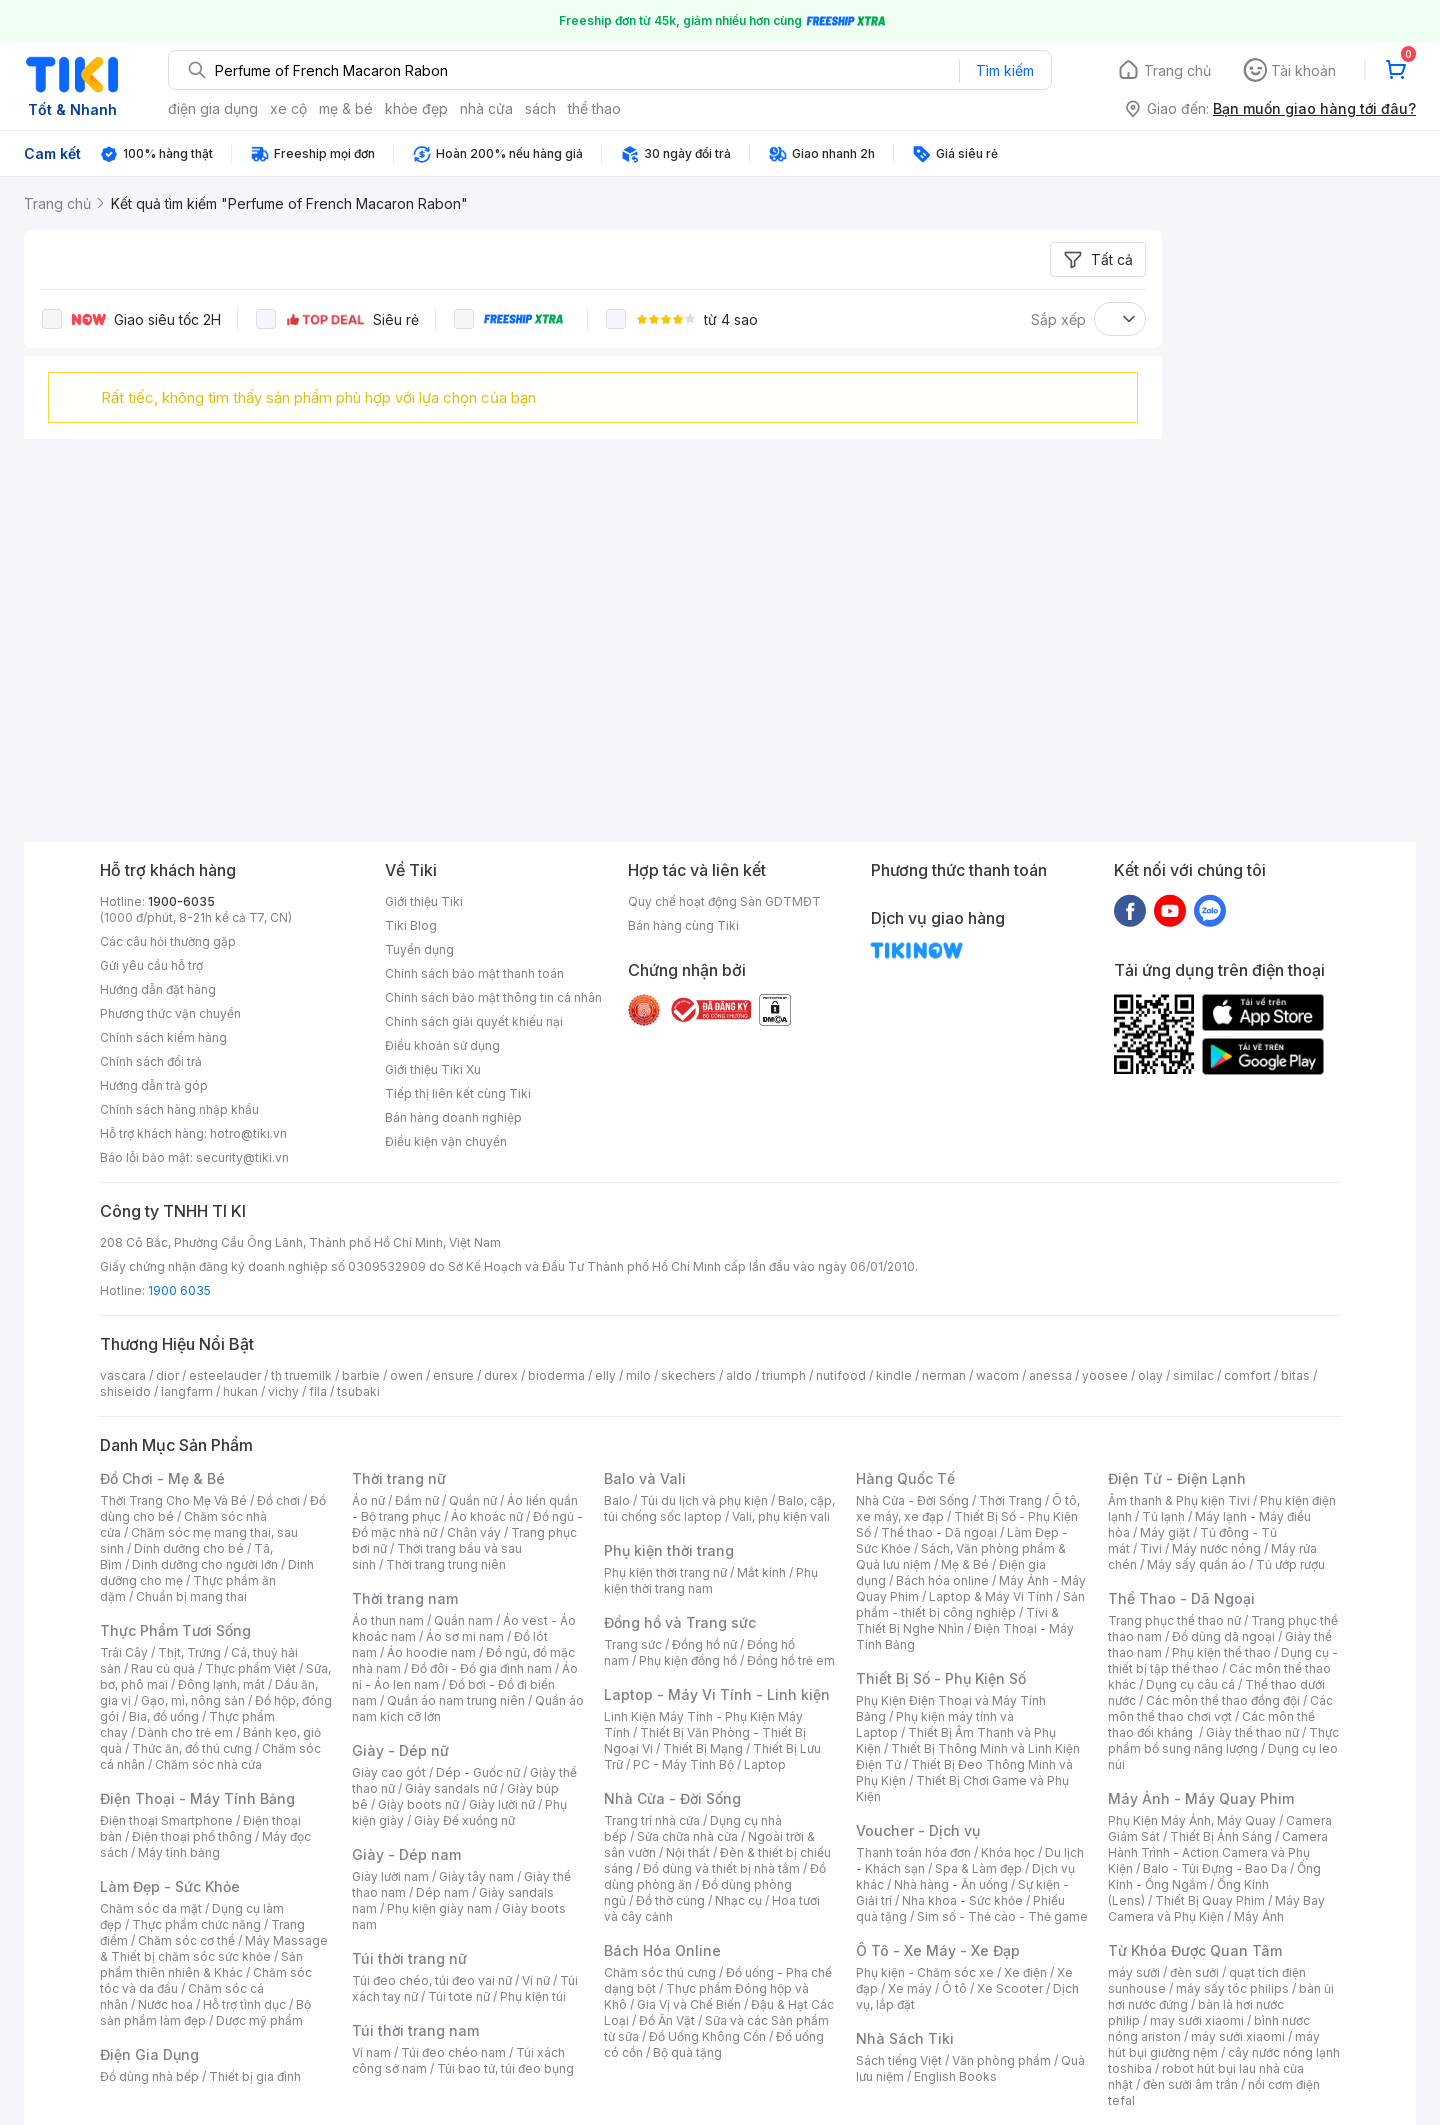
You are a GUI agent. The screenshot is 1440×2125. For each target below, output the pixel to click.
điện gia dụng (213, 108)
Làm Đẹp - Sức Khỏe (170, 1886)
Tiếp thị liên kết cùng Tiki (458, 1093)
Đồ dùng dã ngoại (1223, 1636)
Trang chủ (1177, 70)
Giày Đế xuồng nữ (464, 1820)
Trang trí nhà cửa (652, 1820)
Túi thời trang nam (415, 2030)
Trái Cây (124, 1652)
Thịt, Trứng (189, 1652)
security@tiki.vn (242, 1157)
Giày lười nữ (502, 1804)
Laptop (765, 1764)
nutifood (841, 1375)
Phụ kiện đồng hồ (688, 1660)
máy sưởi (1134, 1972)
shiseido (125, 1391)
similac (1193, 1375)
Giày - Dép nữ (400, 1750)
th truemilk (301, 1375)
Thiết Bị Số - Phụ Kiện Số (941, 1678)
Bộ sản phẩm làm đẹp (205, 2012)
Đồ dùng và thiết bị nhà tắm (721, 1868)
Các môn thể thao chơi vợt (1220, 1708)
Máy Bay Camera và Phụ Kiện (1216, 1908)
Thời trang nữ (399, 1478)
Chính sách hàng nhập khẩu (179, 1109)
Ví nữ (536, 1980)
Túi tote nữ (459, 1996)
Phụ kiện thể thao (1221, 1652)
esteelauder (225, 1375)
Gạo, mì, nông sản (193, 1700)
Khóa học (1008, 1852)
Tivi (1151, 1548)
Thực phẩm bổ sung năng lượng (1223, 1740)
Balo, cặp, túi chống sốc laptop (719, 1508)
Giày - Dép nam (406, 1854)
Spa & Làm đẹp (978, 1868)
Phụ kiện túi (533, 1996)
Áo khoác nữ (487, 1516)
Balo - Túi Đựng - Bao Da (1215, 1868)
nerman (944, 1375)
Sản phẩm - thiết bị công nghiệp (970, 1604)
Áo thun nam (388, 1620)
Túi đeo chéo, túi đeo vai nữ (432, 1980)
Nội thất (688, 1852)
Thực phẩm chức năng (196, 1924)
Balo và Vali (645, 1478)
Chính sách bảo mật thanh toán (474, 973)
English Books (955, 2076)
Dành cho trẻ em (185, 1732)
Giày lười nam (390, 1876)
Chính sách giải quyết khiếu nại (474, 1021)
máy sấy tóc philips (1232, 1988)
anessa (1050, 1375)
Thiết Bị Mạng (703, 1748)
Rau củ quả (163, 1668)
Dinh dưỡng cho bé (189, 1548)
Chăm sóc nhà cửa (208, 1764)
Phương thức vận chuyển (170, 1013)
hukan (240, 1391)
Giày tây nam (476, 1876)
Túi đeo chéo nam (453, 2052)
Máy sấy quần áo (1196, 1564)
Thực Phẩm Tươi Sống (175, 1630)
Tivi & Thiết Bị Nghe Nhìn (957, 1620)
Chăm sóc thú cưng (660, 1972)
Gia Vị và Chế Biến (689, 2004)
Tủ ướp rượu (1290, 1564)
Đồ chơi (278, 1500)
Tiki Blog (411, 925)
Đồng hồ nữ (704, 1644)
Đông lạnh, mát (221, 1684)
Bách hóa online (942, 1580)
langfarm (187, 1391)
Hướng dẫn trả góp (154, 1085)
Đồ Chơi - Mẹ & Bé (162, 1478)
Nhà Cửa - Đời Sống (672, 1798)
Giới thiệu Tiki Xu (433, 1069)
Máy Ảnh (1259, 1916)
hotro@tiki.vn (248, 1133)
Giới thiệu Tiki (424, 901)
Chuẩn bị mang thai (191, 1596)
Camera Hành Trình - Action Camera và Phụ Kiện (1218, 1852)
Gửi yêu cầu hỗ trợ (151, 965)
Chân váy (474, 1532)
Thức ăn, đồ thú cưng (192, 1748)
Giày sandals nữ (451, 1788)
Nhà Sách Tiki (905, 2038)
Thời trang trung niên (446, 1564)
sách (540, 108)
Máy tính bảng (179, 1852)
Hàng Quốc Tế (905, 1478)
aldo (739, 1375)
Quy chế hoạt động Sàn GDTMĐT (724, 901)
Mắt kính (761, 1572)
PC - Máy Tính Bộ (683, 1764)
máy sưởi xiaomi (1238, 2036)
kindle (894, 1375)
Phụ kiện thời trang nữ (665, 1572)
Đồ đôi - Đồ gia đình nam (481, 1668)
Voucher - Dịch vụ (918, 1830)
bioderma (556, 1375)
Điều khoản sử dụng (442, 1045)
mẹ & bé (346, 108)
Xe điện (1025, 1972)
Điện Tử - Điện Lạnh (1177, 1478)
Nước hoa (165, 2004)
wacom (997, 1375)
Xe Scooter (1010, 1988)
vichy (283, 1391)
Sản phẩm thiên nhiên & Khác (201, 1964)
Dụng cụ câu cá (1190, 1684)
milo (638, 1375)
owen (406, 1375)
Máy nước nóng (1216, 1548)
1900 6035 (179, 1290)
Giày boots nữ (418, 1804)
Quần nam (463, 1620)
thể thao (594, 108)
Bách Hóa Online (662, 1950)
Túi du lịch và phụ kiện (704, 1500)
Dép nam (442, 1892)
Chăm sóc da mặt (151, 1908)
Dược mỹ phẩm (259, 2020)
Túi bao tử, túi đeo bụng (505, 2068)
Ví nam (371, 2052)
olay (1150, 1375)
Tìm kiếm (1005, 70)
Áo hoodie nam (431, 1652)
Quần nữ (473, 1500)
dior (167, 1375)
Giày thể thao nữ (1252, 1732)
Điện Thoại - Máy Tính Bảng (197, 1798)
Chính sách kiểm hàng (163, 1037)
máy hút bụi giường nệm (1214, 2044)
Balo (617, 1500)
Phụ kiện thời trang (669, 1550)
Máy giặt (1165, 1532)
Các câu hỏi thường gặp (168, 941)
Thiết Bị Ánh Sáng (1221, 1836)
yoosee (1105, 1375)
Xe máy (910, 1988)
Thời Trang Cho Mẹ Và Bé (173, 1500)
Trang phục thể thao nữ (1174, 1620)
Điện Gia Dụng (149, 2054)
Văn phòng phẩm (1001, 2060)
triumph (784, 1375)
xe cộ (288, 108)
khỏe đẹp (416, 108)
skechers (688, 1375)
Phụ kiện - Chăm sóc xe (925, 1972)
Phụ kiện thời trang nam (711, 1580)
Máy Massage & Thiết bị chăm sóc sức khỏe (214, 1948)
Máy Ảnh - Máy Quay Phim (1201, 1798)
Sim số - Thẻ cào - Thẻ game (1002, 1916)
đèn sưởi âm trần (1190, 2084)
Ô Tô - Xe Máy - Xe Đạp (938, 1950)
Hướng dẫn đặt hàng (158, 989)
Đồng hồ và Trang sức (680, 1622)
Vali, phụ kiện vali (781, 1516)
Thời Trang (1010, 1500)
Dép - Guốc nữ (478, 1772)
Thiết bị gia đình (255, 2076)
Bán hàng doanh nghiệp (453, 1117)
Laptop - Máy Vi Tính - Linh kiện (717, 1694)
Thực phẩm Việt (250, 1668)
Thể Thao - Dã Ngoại (1181, 1598)
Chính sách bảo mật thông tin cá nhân (493, 997)
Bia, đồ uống (164, 1716)
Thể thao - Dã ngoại (939, 1532)
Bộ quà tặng (687, 2052)
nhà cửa (486, 108)
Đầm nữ (417, 1500)
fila (318, 1391)
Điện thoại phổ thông (192, 1836)
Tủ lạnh (1163, 1516)
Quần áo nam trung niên (456, 1700)
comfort (1247, 1375)
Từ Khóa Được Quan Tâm (1195, 1950)
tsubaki (358, 1391)
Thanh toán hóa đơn (913, 1852)
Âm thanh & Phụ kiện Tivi (1179, 1500)
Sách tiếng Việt (899, 2060)
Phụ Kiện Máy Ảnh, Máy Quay (1192, 1820)
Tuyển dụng (419, 949)
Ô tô (954, 1988)
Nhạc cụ (738, 1900)
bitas (1295, 1375)
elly (605, 1375)
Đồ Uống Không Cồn (707, 2036)
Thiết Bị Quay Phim (1210, 1900)
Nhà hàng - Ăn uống (951, 1884)
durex (501, 1375)
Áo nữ (368, 1500)
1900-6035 (181, 901)
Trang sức (633, 1644)
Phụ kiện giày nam (439, 1908)
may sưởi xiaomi (1197, 2020)
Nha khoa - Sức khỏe (962, 1900)
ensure (453, 1375)
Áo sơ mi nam (465, 1636)
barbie (361, 1375)
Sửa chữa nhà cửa (687, 1836)
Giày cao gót (389, 1772)
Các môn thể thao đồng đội (1223, 1700)
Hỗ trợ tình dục (244, 2004)
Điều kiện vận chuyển (446, 1141)
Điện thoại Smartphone (166, 1820)
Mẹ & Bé (965, 1564)
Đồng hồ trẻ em (791, 1660)
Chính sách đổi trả (151, 1061)
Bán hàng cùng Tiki (683, 925)
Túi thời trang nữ (409, 1958)
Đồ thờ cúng (670, 1900)
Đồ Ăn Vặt (667, 2020)
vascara (123, 1375)
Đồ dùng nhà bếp (149, 2076)
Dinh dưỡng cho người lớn (205, 1564)
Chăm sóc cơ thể (186, 1940)
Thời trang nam (405, 1598)
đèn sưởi (1194, 1972)
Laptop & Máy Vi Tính (991, 1596)
